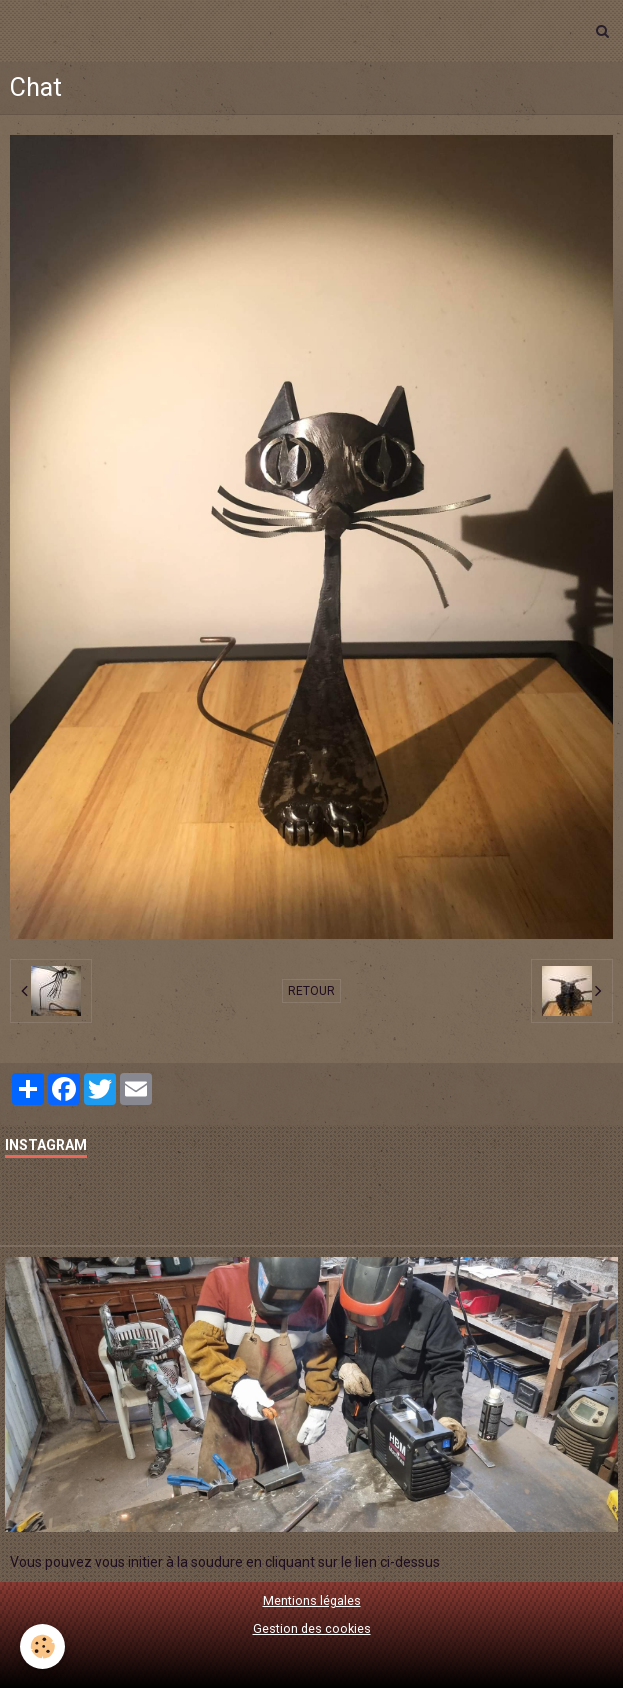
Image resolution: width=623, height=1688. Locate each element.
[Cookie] (42, 1646)
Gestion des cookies (312, 1628)
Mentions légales (312, 1600)
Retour (311, 991)
